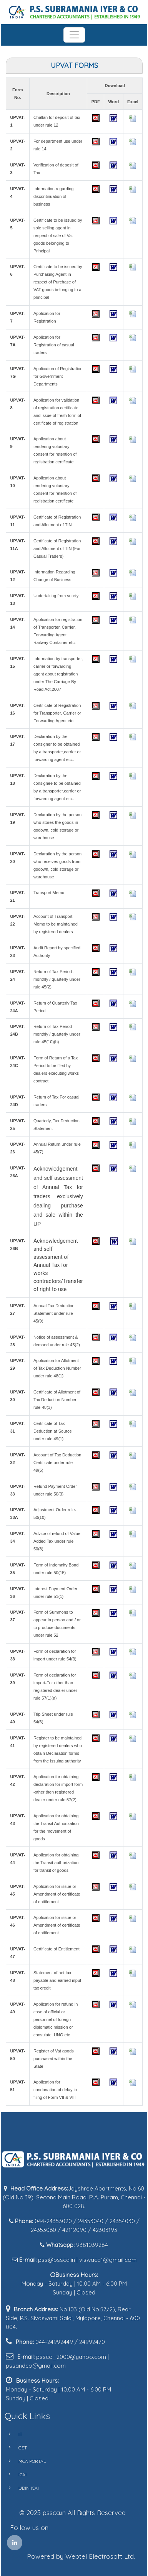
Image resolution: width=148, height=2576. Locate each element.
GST (14, 2448)
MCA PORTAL (23, 2461)
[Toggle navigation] (74, 35)
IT (11, 2434)
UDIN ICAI (20, 2488)
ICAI (14, 2474)
